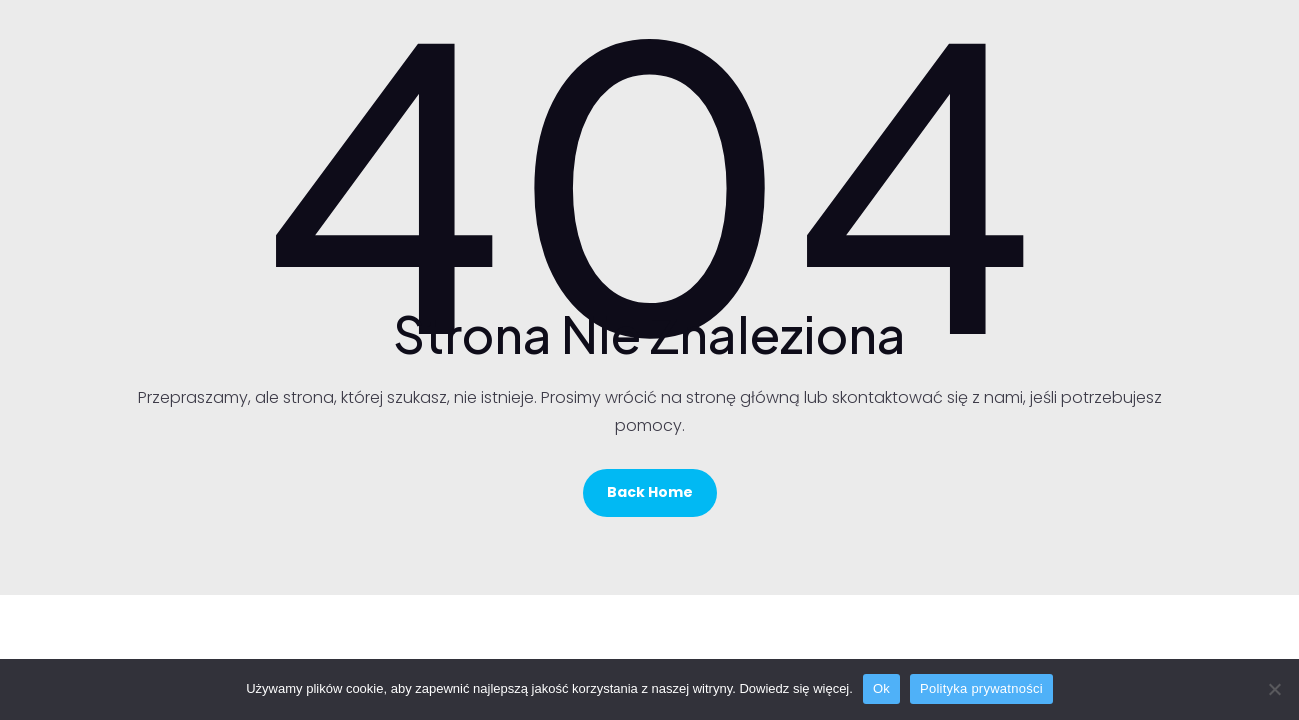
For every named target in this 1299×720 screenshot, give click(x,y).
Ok (881, 688)
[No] (1274, 689)
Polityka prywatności (981, 688)
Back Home (650, 492)
